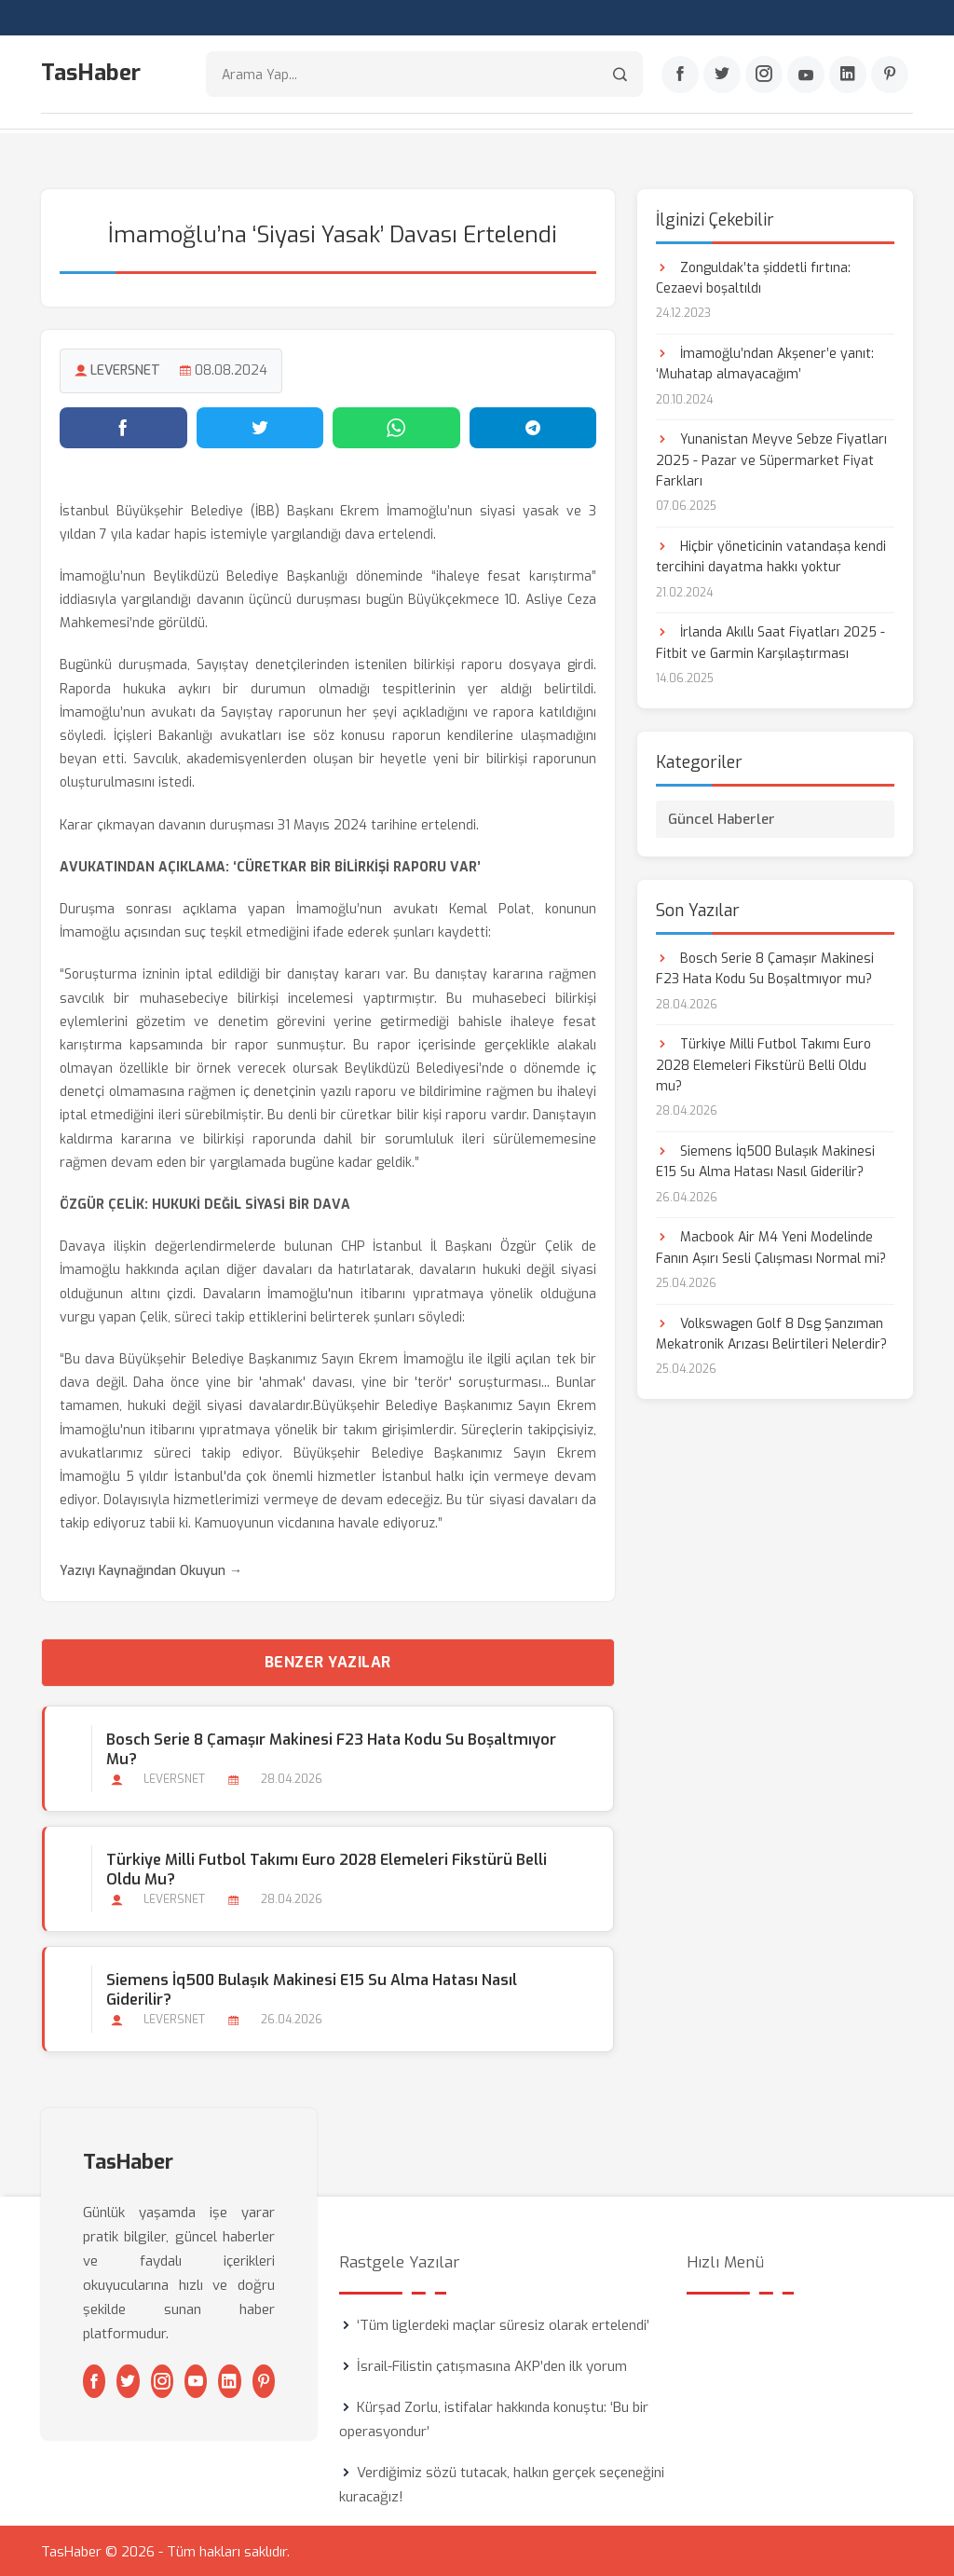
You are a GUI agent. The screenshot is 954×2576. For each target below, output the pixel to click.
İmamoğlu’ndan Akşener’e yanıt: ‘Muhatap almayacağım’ (765, 362)
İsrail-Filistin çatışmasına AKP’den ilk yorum (492, 2364)
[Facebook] (680, 75)
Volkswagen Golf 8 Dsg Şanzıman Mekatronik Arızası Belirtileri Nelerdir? (771, 1332)
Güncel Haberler (721, 817)
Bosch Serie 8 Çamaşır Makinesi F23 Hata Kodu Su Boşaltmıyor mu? (330, 1747)
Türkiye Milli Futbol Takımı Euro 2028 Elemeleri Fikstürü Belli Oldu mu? (325, 1867)
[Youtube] (806, 75)
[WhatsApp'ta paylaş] (396, 425)
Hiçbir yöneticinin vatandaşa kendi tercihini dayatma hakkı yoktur (771, 556)
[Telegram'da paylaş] (533, 425)
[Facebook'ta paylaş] (123, 425)
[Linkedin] (847, 75)
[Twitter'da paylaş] (260, 425)
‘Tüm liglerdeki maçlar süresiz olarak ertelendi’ (503, 2323)
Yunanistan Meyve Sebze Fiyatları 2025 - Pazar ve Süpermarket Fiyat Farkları (771, 459)
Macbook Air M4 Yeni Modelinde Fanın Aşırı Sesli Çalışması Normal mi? (771, 1246)
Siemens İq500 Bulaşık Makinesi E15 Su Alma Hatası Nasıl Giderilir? (310, 1987)
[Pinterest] (889, 75)
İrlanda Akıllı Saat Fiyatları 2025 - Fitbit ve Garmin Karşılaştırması (770, 642)
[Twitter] (722, 75)
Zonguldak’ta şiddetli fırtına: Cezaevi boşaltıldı (753, 276)
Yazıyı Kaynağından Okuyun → (151, 1569)
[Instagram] (764, 75)
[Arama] (620, 75)
